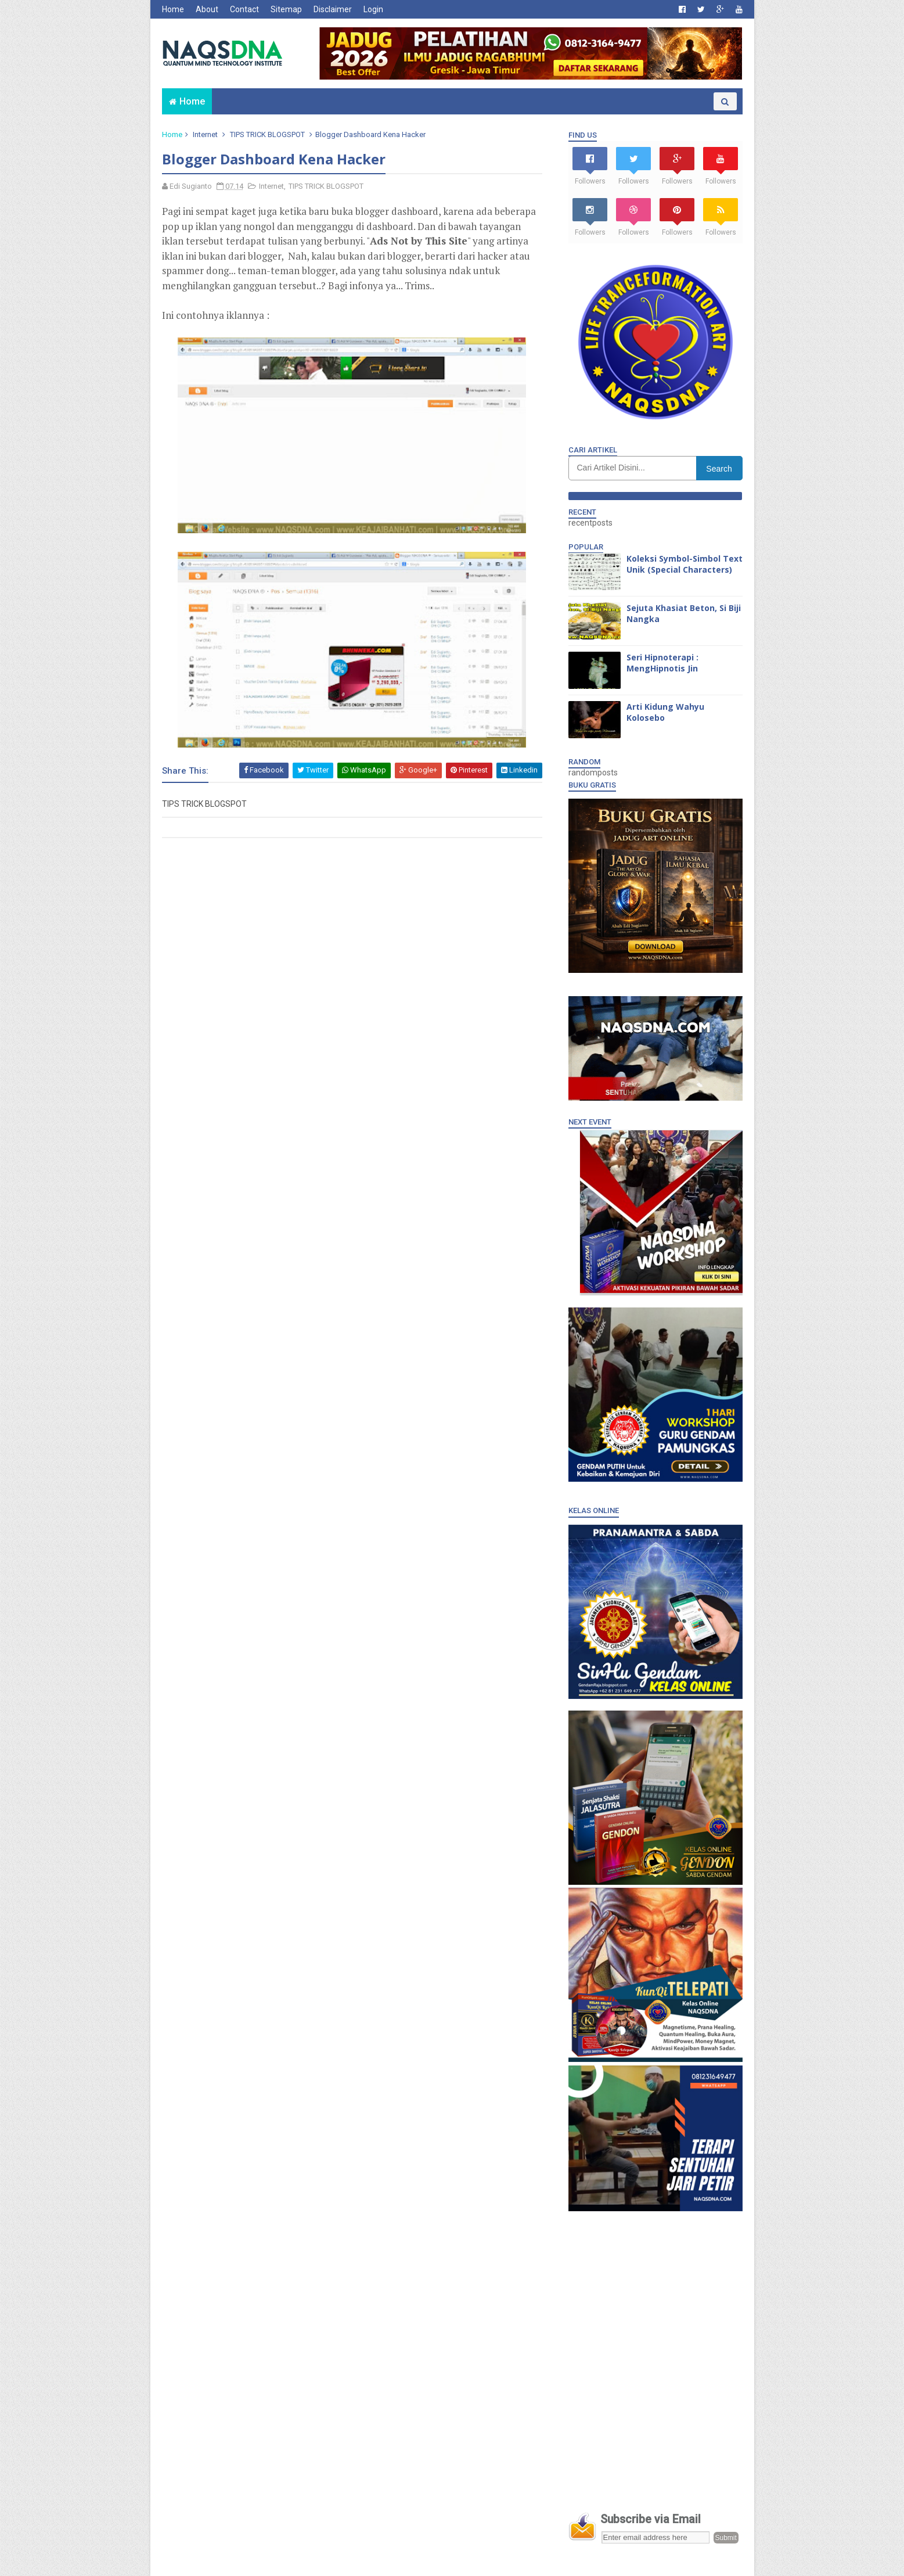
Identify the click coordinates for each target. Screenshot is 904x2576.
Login (373, 9)
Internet (205, 134)
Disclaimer (333, 9)
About (207, 9)
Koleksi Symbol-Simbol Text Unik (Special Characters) (684, 564)
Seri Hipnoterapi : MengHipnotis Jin (662, 663)
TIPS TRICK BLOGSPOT (267, 134)
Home (173, 9)
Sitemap (286, 9)
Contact (244, 9)
